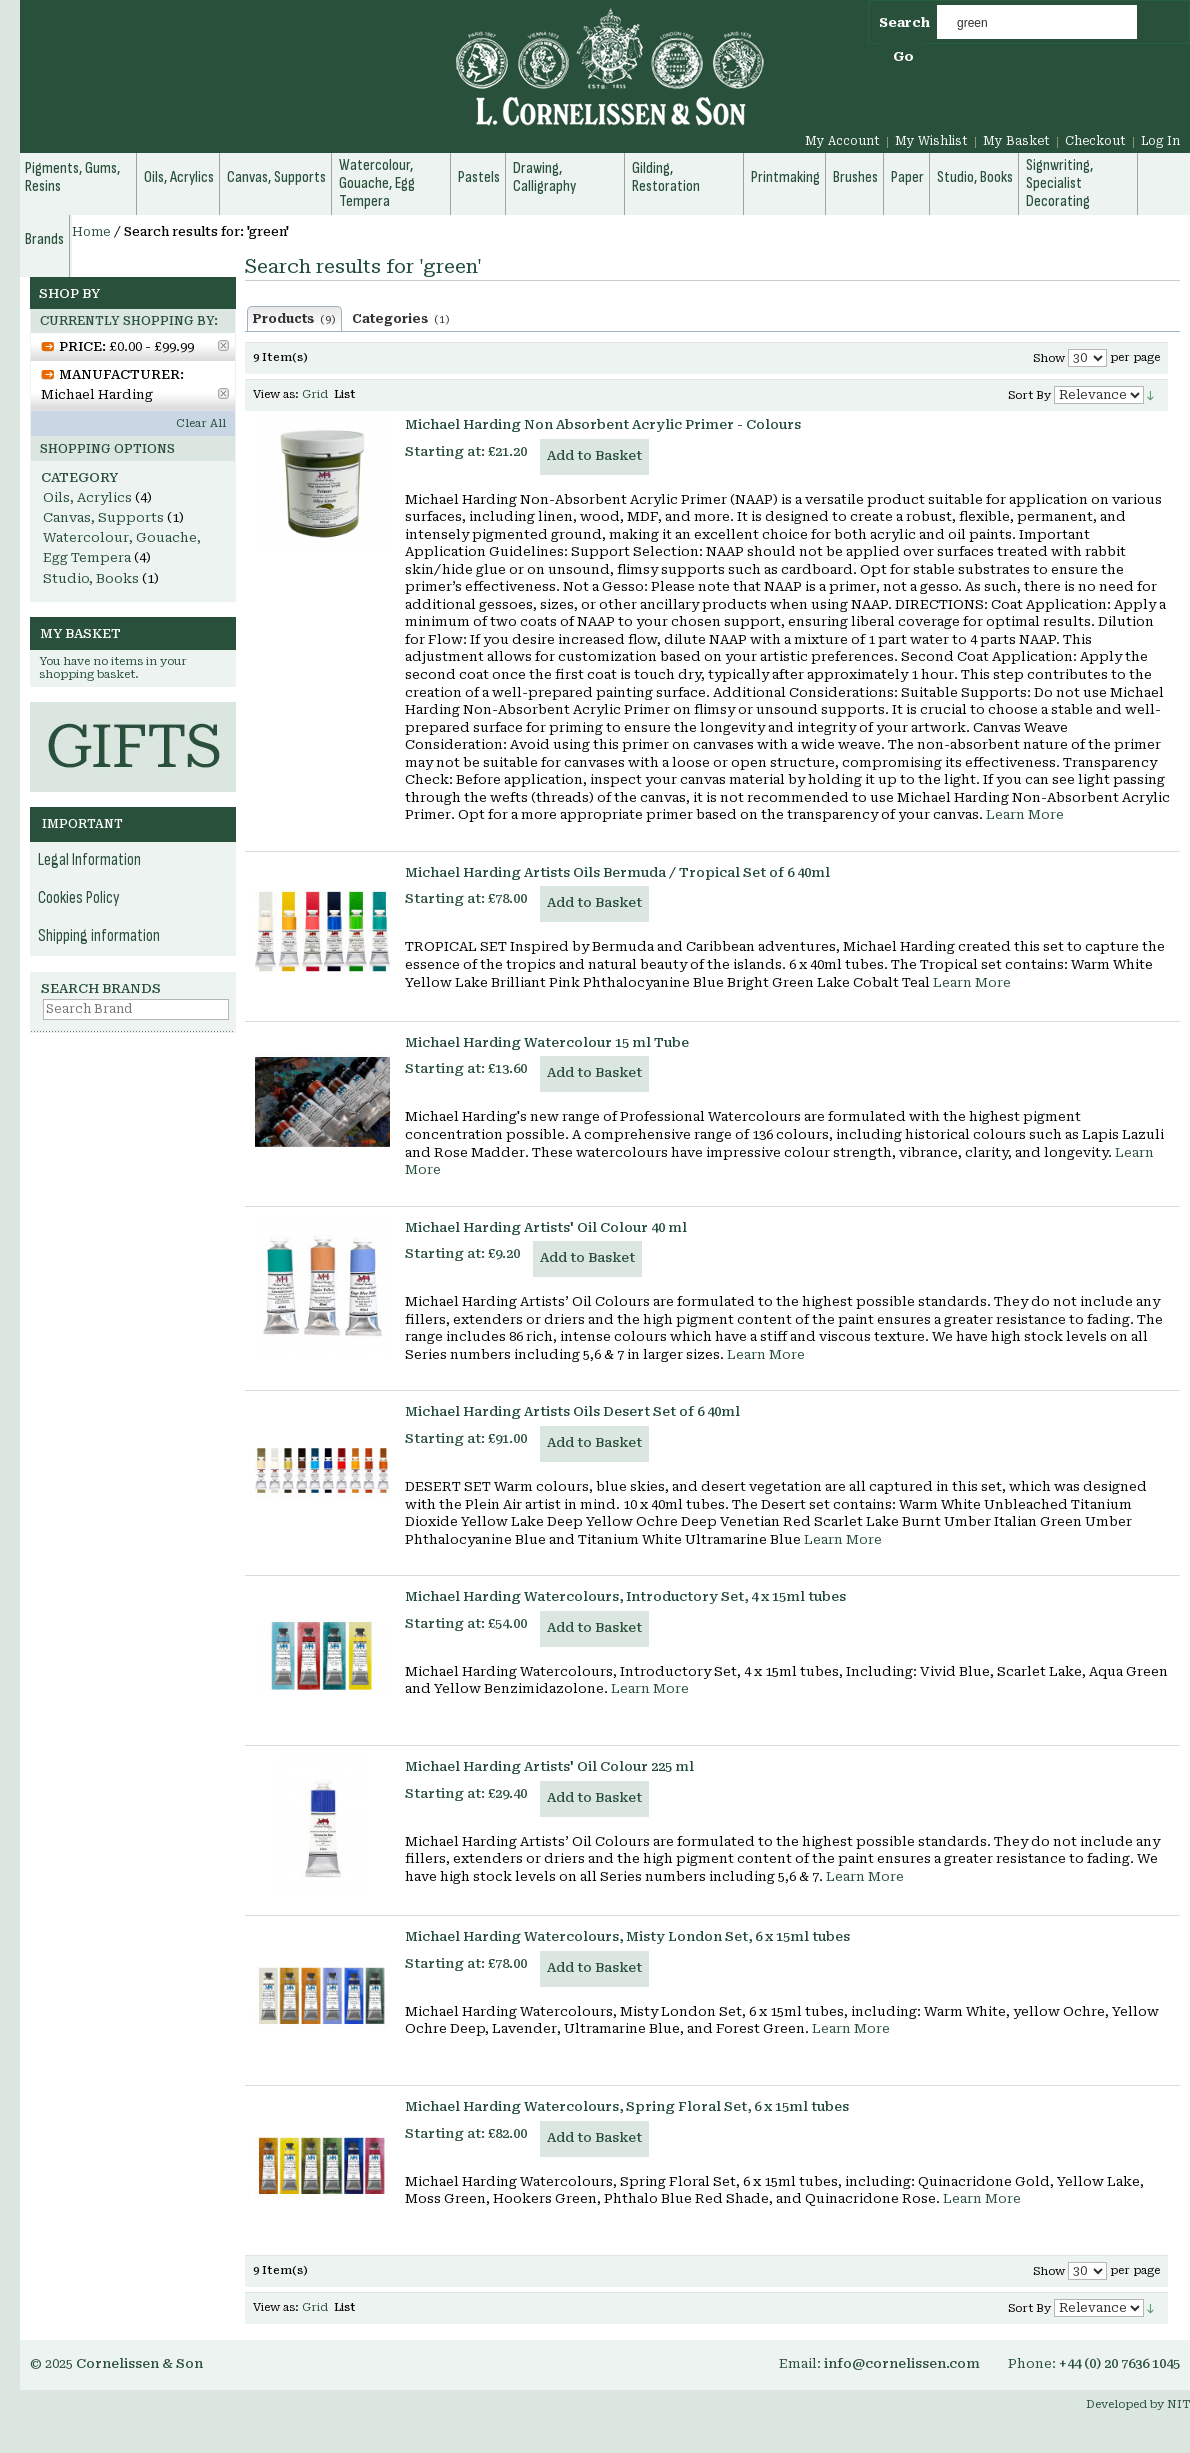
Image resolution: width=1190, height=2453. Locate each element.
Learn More (1025, 814)
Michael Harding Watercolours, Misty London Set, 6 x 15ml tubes (627, 1936)
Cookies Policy (79, 898)
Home (91, 232)
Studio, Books (91, 578)
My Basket (1016, 141)
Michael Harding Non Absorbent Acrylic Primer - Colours (603, 424)
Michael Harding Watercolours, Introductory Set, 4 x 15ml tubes (625, 1596)
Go (903, 56)
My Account (842, 141)
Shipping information (99, 936)
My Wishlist (931, 141)
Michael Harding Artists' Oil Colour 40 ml (546, 1227)
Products (294, 319)
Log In (1160, 141)
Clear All (201, 423)
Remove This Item (223, 345)
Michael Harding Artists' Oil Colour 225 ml (549, 1766)
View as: (276, 394)
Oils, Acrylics (87, 497)
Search (904, 22)
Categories (401, 319)
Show (1049, 358)
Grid (315, 394)
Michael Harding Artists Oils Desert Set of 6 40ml (572, 1411)
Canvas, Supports (103, 517)
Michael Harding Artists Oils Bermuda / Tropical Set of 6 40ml (617, 872)
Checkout (1095, 141)
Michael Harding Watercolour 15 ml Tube (547, 1042)
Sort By (1029, 395)
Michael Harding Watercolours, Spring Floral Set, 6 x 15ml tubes (627, 2106)
